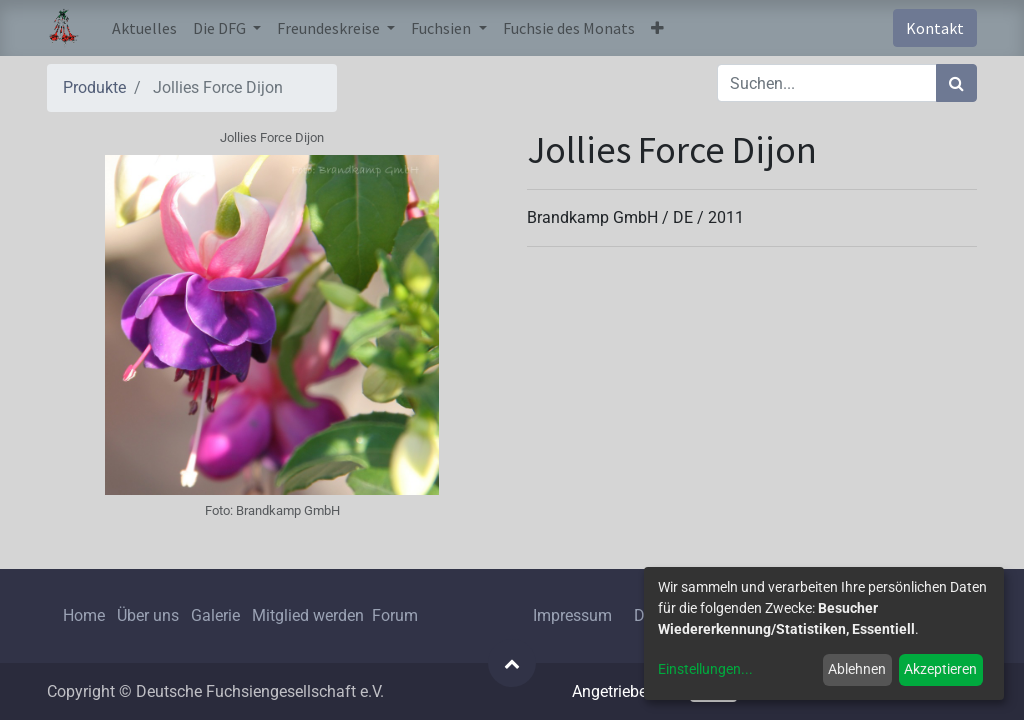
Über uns (148, 615)
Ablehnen (857, 669)
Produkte (94, 87)
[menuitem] (144, 28)
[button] (657, 28)
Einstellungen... (705, 669)
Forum (395, 615)
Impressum (572, 615)
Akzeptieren (940, 669)
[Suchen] (956, 83)
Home (84, 615)
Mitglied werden (310, 615)
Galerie (215, 615)
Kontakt (935, 28)
